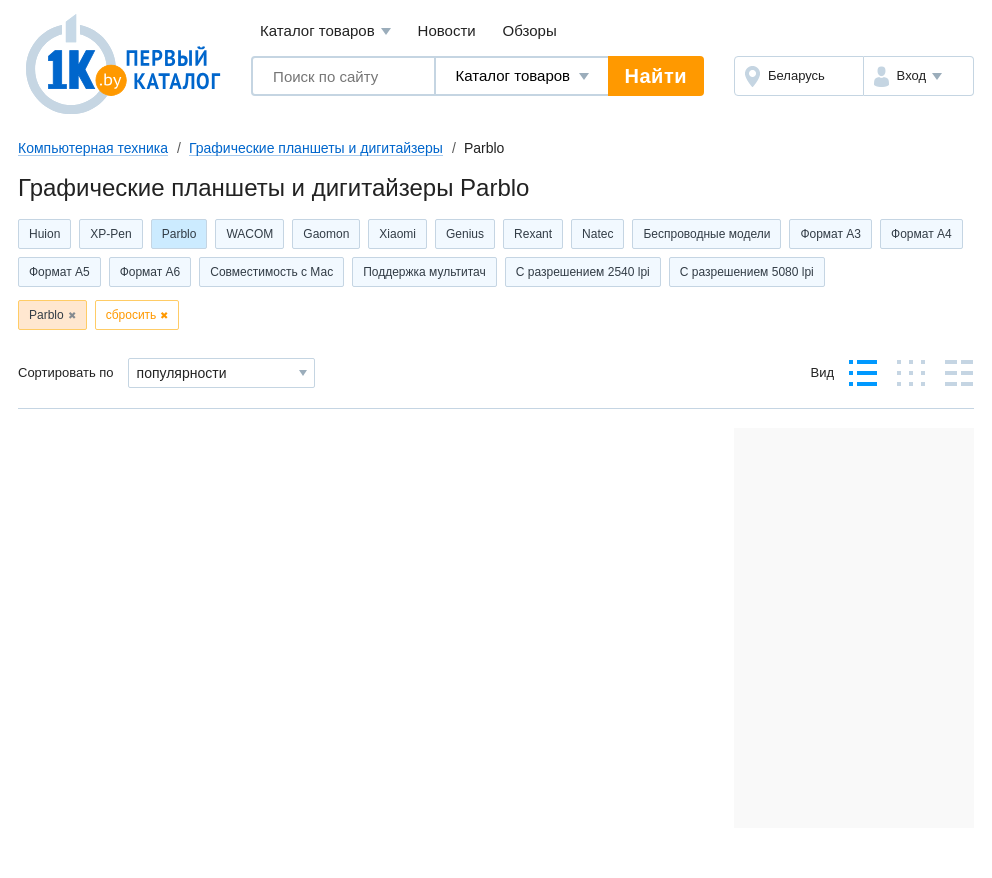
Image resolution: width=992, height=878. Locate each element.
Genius (465, 234)
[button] (918, 76)
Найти (656, 76)
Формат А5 (59, 272)
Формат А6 (150, 272)
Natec (597, 234)
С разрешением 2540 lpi (583, 272)
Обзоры (530, 30)
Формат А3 (830, 234)
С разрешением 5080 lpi (747, 272)
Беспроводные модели (706, 234)
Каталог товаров (325, 31)
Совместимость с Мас (271, 272)
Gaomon (326, 234)
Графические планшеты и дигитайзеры (316, 148)
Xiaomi (397, 234)
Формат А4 (921, 234)
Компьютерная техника (93, 148)
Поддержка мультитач (424, 272)
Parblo (179, 234)
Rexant (533, 234)
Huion (44, 234)
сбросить (131, 315)
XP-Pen (110, 234)
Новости (447, 30)
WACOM (249, 234)
